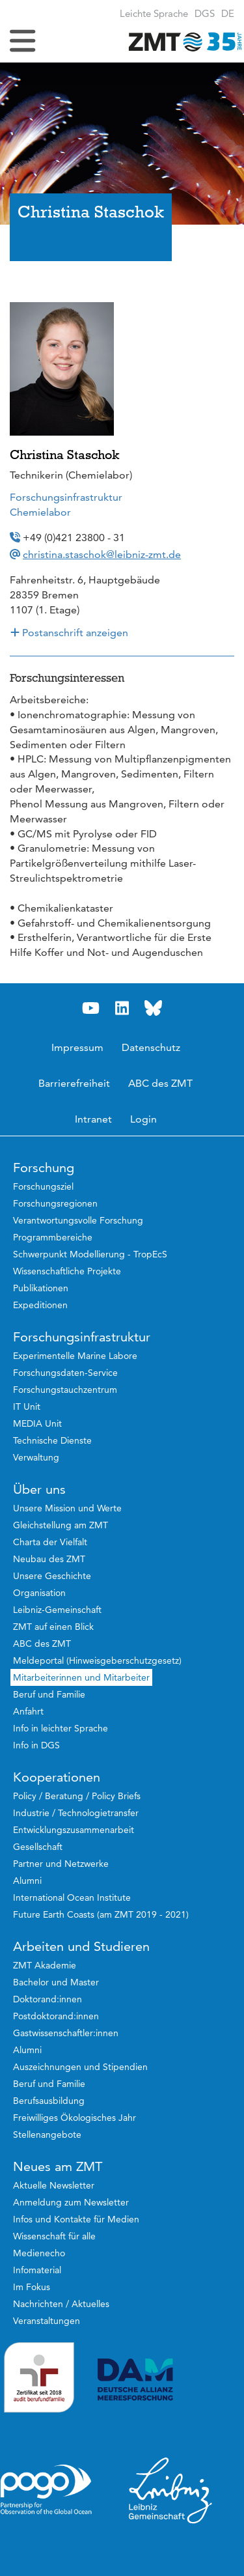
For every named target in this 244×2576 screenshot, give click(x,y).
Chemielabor (40, 512)
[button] (227, 13)
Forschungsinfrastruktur (66, 497)
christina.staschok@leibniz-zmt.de (102, 554)
